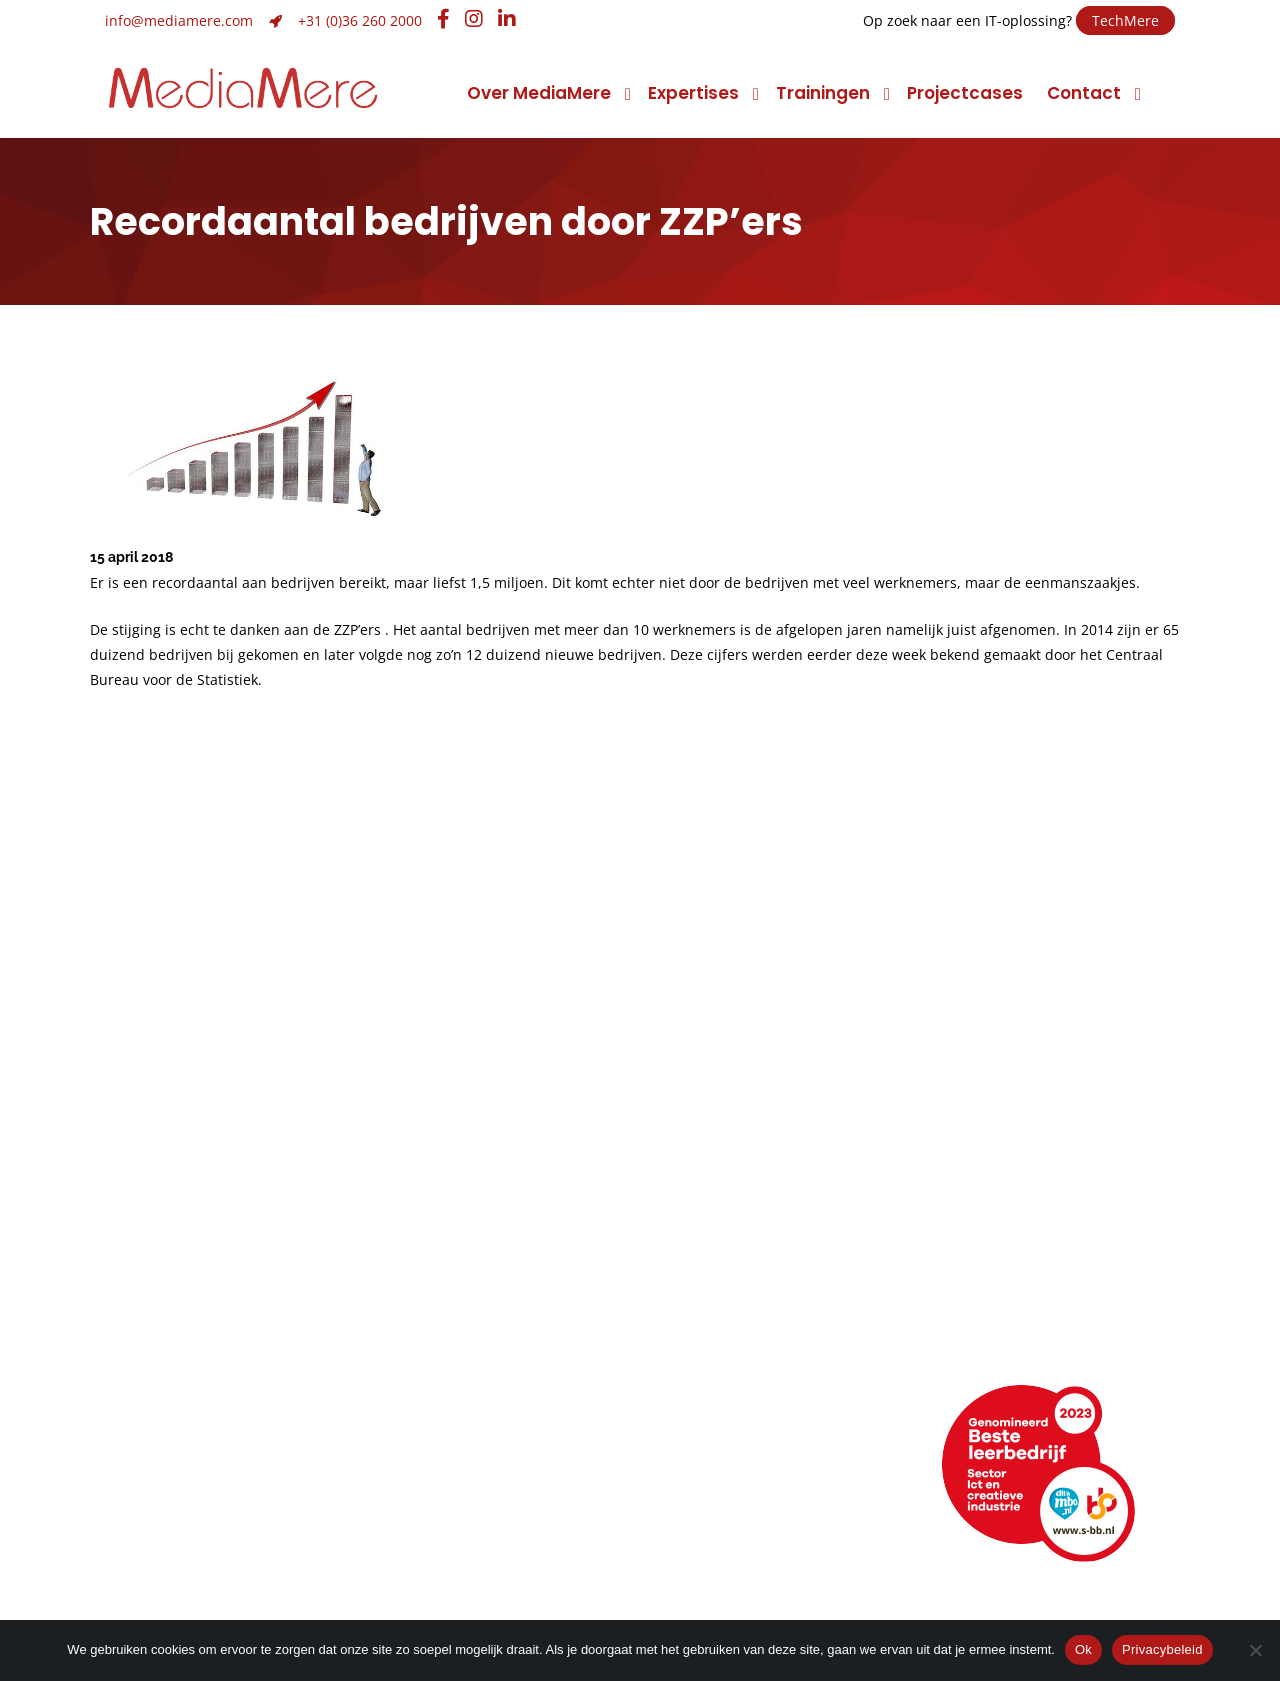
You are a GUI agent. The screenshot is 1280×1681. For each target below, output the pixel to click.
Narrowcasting (738, 1361)
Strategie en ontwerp (491, 1305)
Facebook (729, 1497)
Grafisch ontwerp (475, 1277)
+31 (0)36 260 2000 (360, 20)
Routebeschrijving (181, 1469)
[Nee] (1255, 1650)
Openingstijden (169, 1497)
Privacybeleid (1162, 1649)
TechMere (1125, 20)
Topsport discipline (187, 1305)
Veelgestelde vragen (194, 1553)
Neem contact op (181, 1441)
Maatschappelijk (176, 1361)
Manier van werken (186, 1277)
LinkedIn (720, 1469)
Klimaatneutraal (174, 1333)
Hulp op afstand (479, 1525)
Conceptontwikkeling (766, 1277)
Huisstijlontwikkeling (484, 1361)
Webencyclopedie (183, 1525)
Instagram (730, 1525)
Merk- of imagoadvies (493, 1333)
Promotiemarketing (759, 1333)
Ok (1083, 1649)
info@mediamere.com (179, 20)
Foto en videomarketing (776, 1305)
